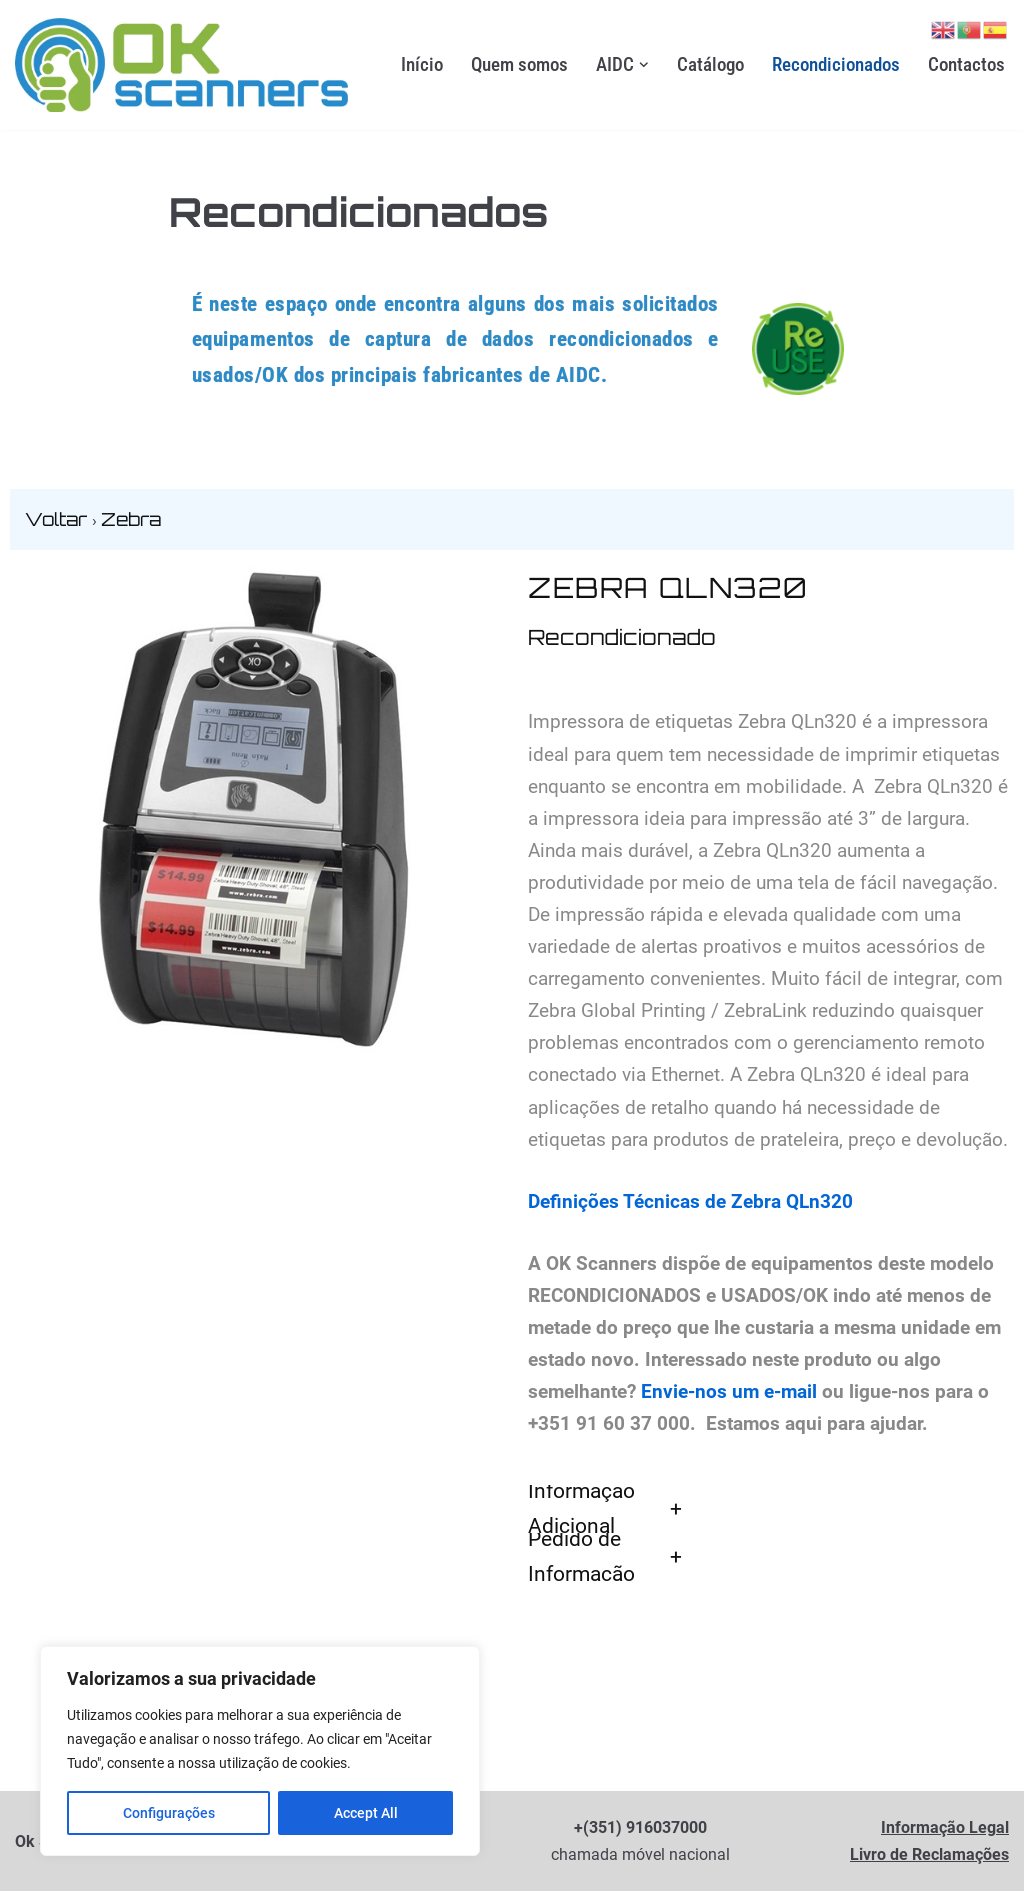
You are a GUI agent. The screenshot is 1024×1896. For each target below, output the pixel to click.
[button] (644, 65)
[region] (260, 1751)
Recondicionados (836, 64)
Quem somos (519, 64)
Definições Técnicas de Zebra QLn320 (690, 1204)
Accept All (366, 1813)
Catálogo (710, 64)
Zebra (131, 520)
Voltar (58, 520)
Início (422, 64)
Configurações (169, 1813)
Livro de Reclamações (929, 1859)
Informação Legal (945, 1832)
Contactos (966, 64)
